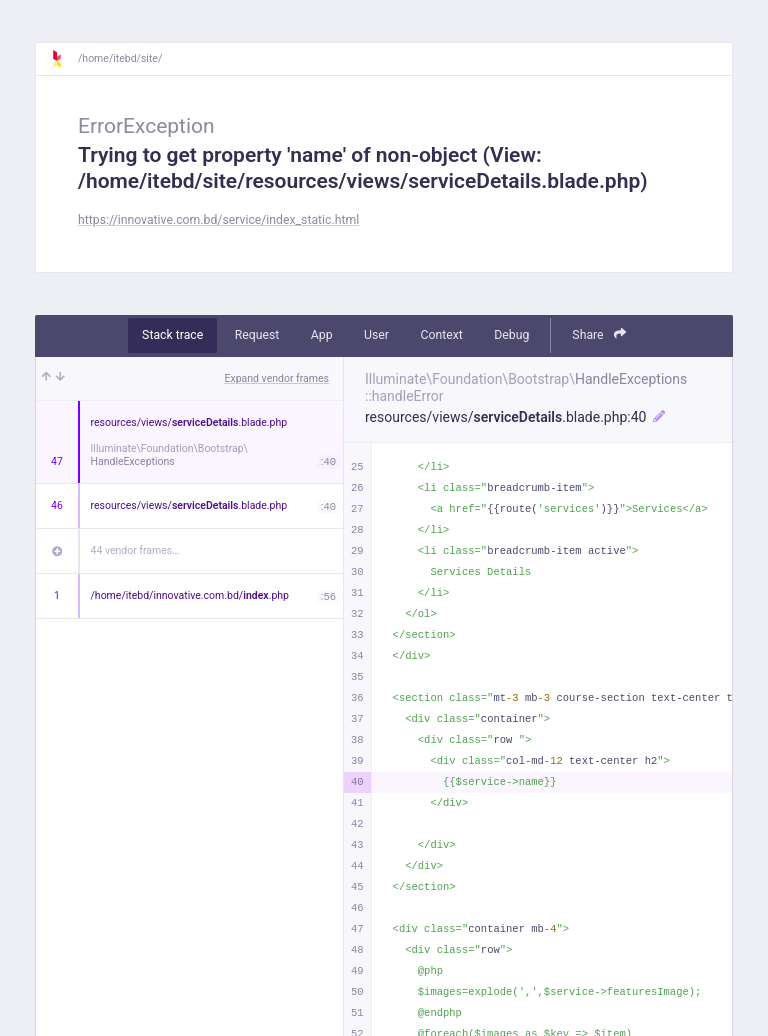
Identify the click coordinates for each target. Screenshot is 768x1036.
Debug (511, 335)
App (322, 335)
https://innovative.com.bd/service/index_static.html (218, 220)
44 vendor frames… (135, 550)
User (376, 335)
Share (599, 334)
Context (441, 335)
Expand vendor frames (277, 378)
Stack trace (172, 335)
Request (257, 335)
